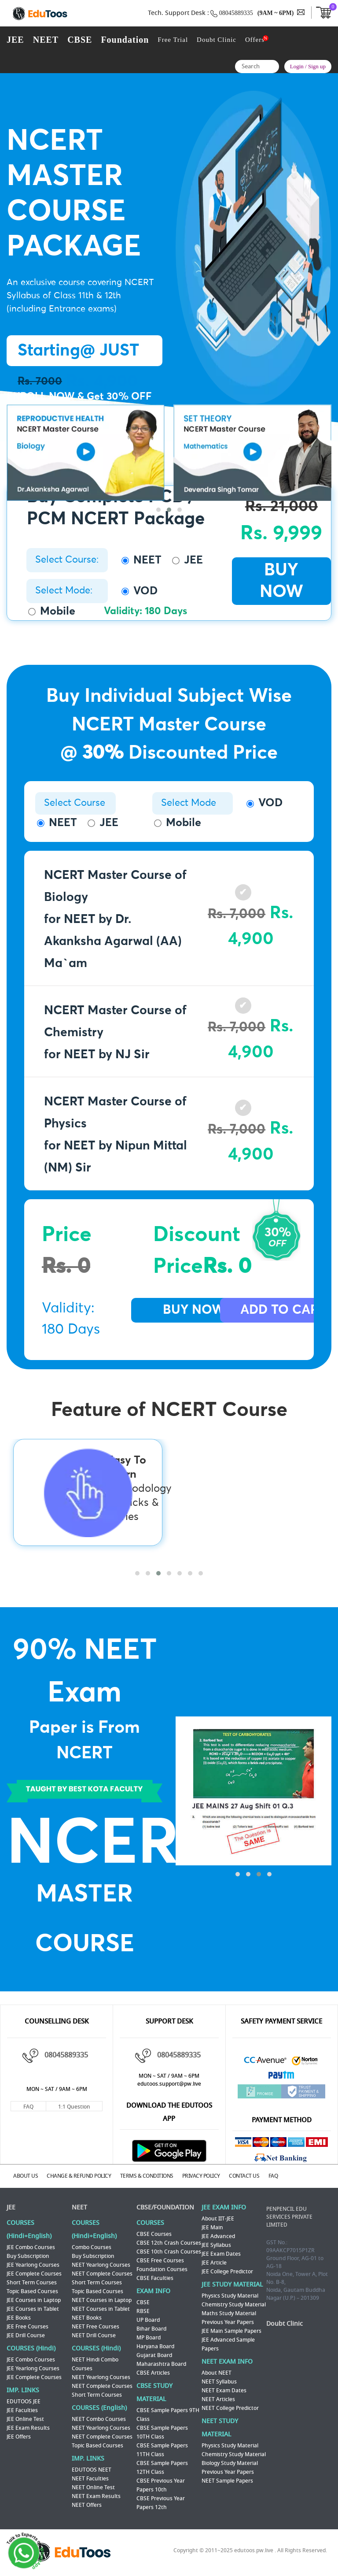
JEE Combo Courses (31, 2244)
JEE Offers (19, 2434)
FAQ (28, 2107)
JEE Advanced (218, 2233)
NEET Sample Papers (227, 2478)
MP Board (148, 2335)
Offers (255, 39)
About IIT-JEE (218, 2216)
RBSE (143, 2308)
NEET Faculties (90, 2476)
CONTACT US (273, 2175)
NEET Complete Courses (102, 2271)
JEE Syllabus (216, 2242)
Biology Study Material (230, 2460)
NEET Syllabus (219, 2379)
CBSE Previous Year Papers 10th (160, 2482)
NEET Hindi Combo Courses (95, 2361)
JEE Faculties (22, 2407)
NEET (46, 39)
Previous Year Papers (228, 2319)
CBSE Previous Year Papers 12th (160, 2499)
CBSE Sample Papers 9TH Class (167, 2411)
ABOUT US (32, 2175)
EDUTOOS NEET (91, 2467)
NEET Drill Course (94, 2332)
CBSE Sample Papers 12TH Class (162, 2464)
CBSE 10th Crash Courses (168, 2249)
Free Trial (173, 39)
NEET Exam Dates (224, 2387)
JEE (15, 39)
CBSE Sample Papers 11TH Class (162, 2447)
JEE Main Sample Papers (231, 2328)
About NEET (216, 2370)
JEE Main (212, 2224)
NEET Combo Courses (99, 2416)
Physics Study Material (230, 2293)
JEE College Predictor (227, 2268)
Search (270, 67)
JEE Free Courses (27, 2324)
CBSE (79, 39)
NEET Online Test (93, 2484)
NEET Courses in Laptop (102, 2297)
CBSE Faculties (154, 2275)
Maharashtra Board (161, 2361)
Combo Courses (91, 2244)
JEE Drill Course (26, 2332)
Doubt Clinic (216, 39)
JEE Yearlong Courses (33, 2262)
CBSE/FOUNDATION (165, 2204)
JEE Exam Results (28, 2425)
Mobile (52, 611)
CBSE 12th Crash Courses (168, 2240)
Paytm (281, 2077)
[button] (158, 529)
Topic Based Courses (32, 2288)
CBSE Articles (153, 2370)
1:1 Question (74, 2107)
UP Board (148, 2317)
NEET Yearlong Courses (101, 2262)
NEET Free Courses (95, 2324)
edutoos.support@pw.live (169, 2084)
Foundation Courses (161, 2266)
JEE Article (214, 2260)
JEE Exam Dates (221, 2251)
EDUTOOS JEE (23, 2398)
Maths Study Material (229, 2310)
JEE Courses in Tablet (33, 2306)
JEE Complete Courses (34, 2271)
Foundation (125, 39)
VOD (140, 591)
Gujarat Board (154, 2352)
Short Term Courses (32, 2279)
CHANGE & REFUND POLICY (91, 2175)
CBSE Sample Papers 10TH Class (162, 2429)
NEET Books (87, 2315)
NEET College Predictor (230, 2405)
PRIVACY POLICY (224, 2175)
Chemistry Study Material (234, 2301)
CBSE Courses (154, 2231)
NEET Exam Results (96, 2493)
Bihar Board (151, 2326)
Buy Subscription (28, 2253)
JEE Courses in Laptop (34, 2297)
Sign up (317, 66)
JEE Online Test (25, 2416)
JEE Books (19, 2315)
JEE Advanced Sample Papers (228, 2341)
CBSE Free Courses (160, 2257)
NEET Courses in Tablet (101, 2306)
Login (297, 66)
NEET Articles (218, 2396)
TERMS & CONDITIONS (164, 2175)
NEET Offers (87, 2502)
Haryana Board (155, 2343)
